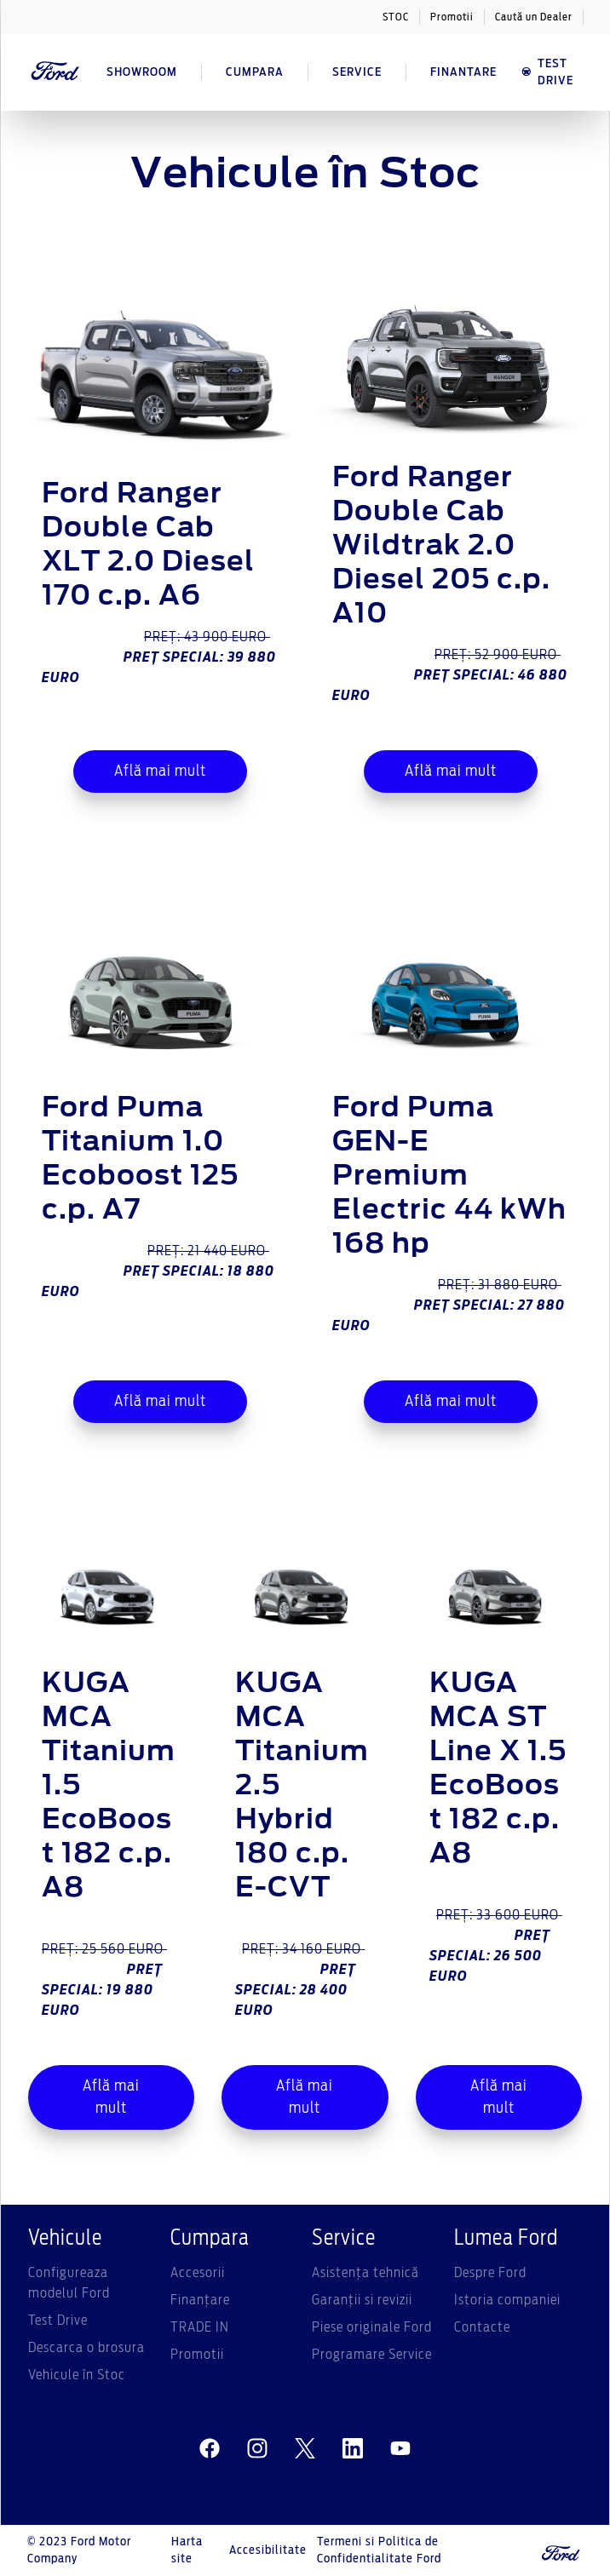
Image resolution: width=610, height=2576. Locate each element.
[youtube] (400, 2448)
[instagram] (257, 2448)
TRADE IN (199, 2327)
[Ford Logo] (55, 72)
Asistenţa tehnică (365, 2273)
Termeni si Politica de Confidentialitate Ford (379, 2550)
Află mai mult (160, 771)
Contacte (482, 2327)
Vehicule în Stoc (76, 2375)
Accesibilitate (268, 2550)
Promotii (452, 17)
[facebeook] (209, 2448)
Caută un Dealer (534, 17)
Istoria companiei (507, 2300)
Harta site (187, 2550)
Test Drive (58, 2320)
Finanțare (200, 2300)
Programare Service (372, 2354)
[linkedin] (352, 2448)
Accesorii (197, 2273)
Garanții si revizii (362, 2300)
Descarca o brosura (86, 2348)
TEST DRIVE (547, 72)
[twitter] (305, 2448)
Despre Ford (490, 2273)
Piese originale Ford (372, 2327)
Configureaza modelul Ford (69, 2283)
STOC (396, 17)
